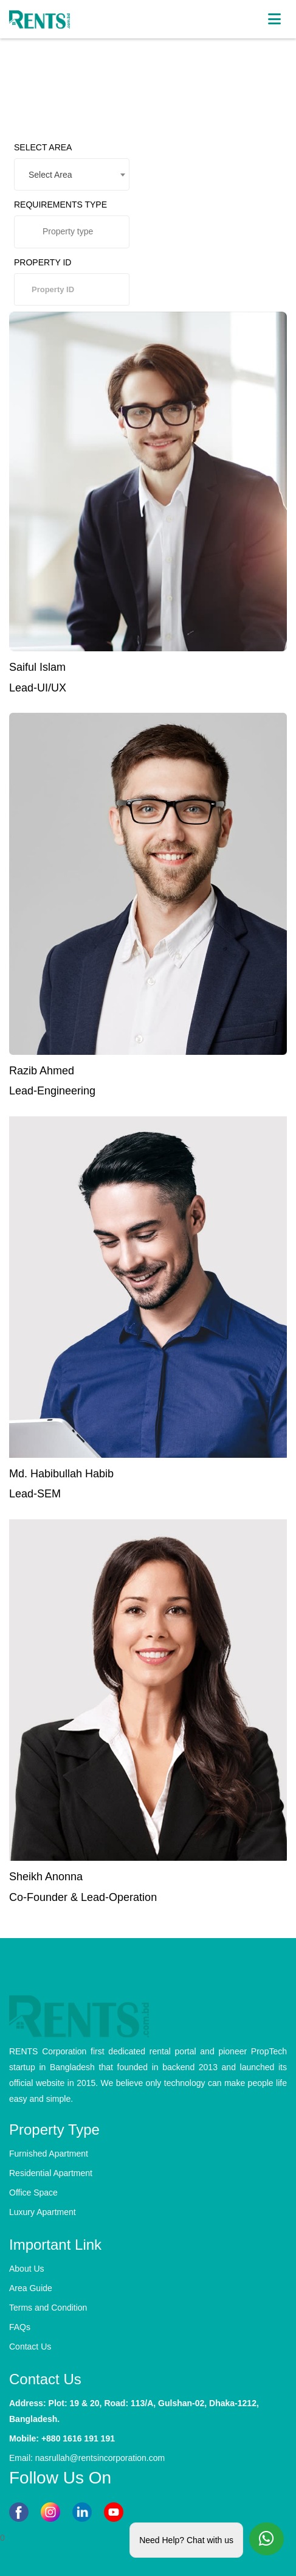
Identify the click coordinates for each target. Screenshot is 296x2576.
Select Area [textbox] (50, 175)
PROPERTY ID (42, 262)
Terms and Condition (48, 2307)
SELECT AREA (43, 147)
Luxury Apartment (42, 2212)
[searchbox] (79, 235)
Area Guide (30, 2288)
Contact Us (30, 2346)
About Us (26, 2268)
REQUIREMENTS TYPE (60, 204)
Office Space (33, 2192)
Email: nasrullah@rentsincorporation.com (87, 2458)
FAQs (19, 2327)
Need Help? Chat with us (186, 2540)
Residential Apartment (50, 2173)
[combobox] (71, 174)
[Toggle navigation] (274, 19)
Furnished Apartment (48, 2153)
